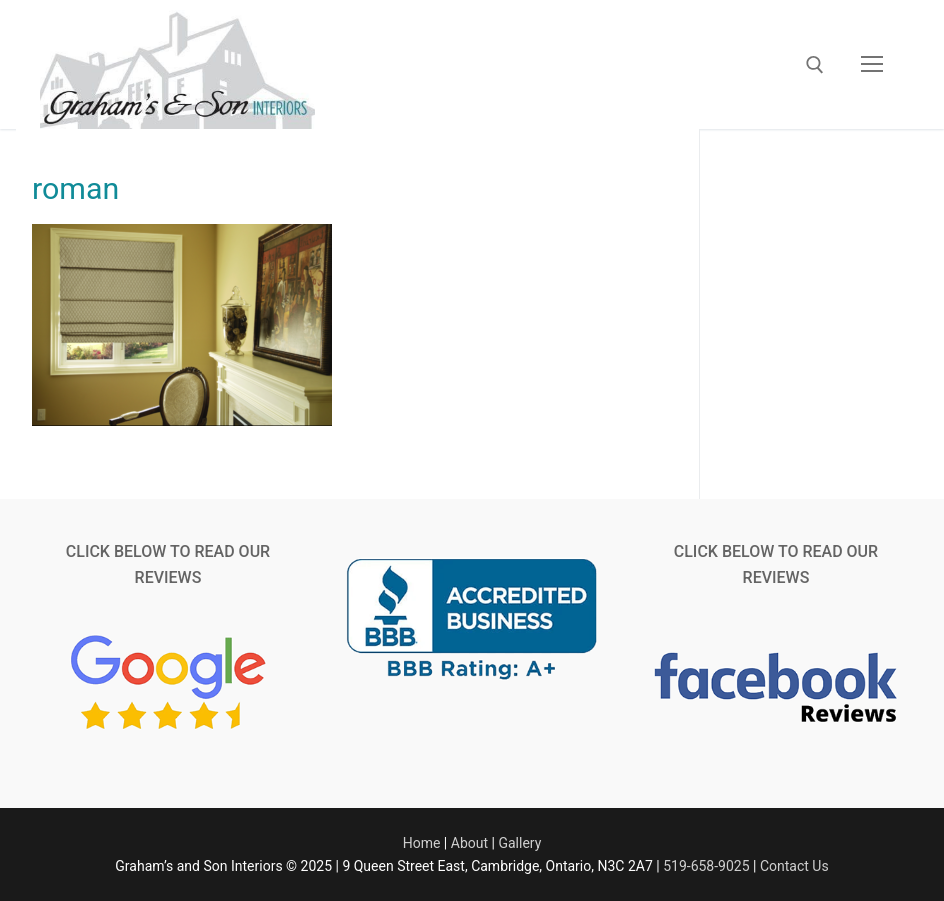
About (469, 843)
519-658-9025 (706, 866)
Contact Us (794, 866)
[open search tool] (815, 65)
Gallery (519, 843)
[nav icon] (872, 65)
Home (422, 843)
